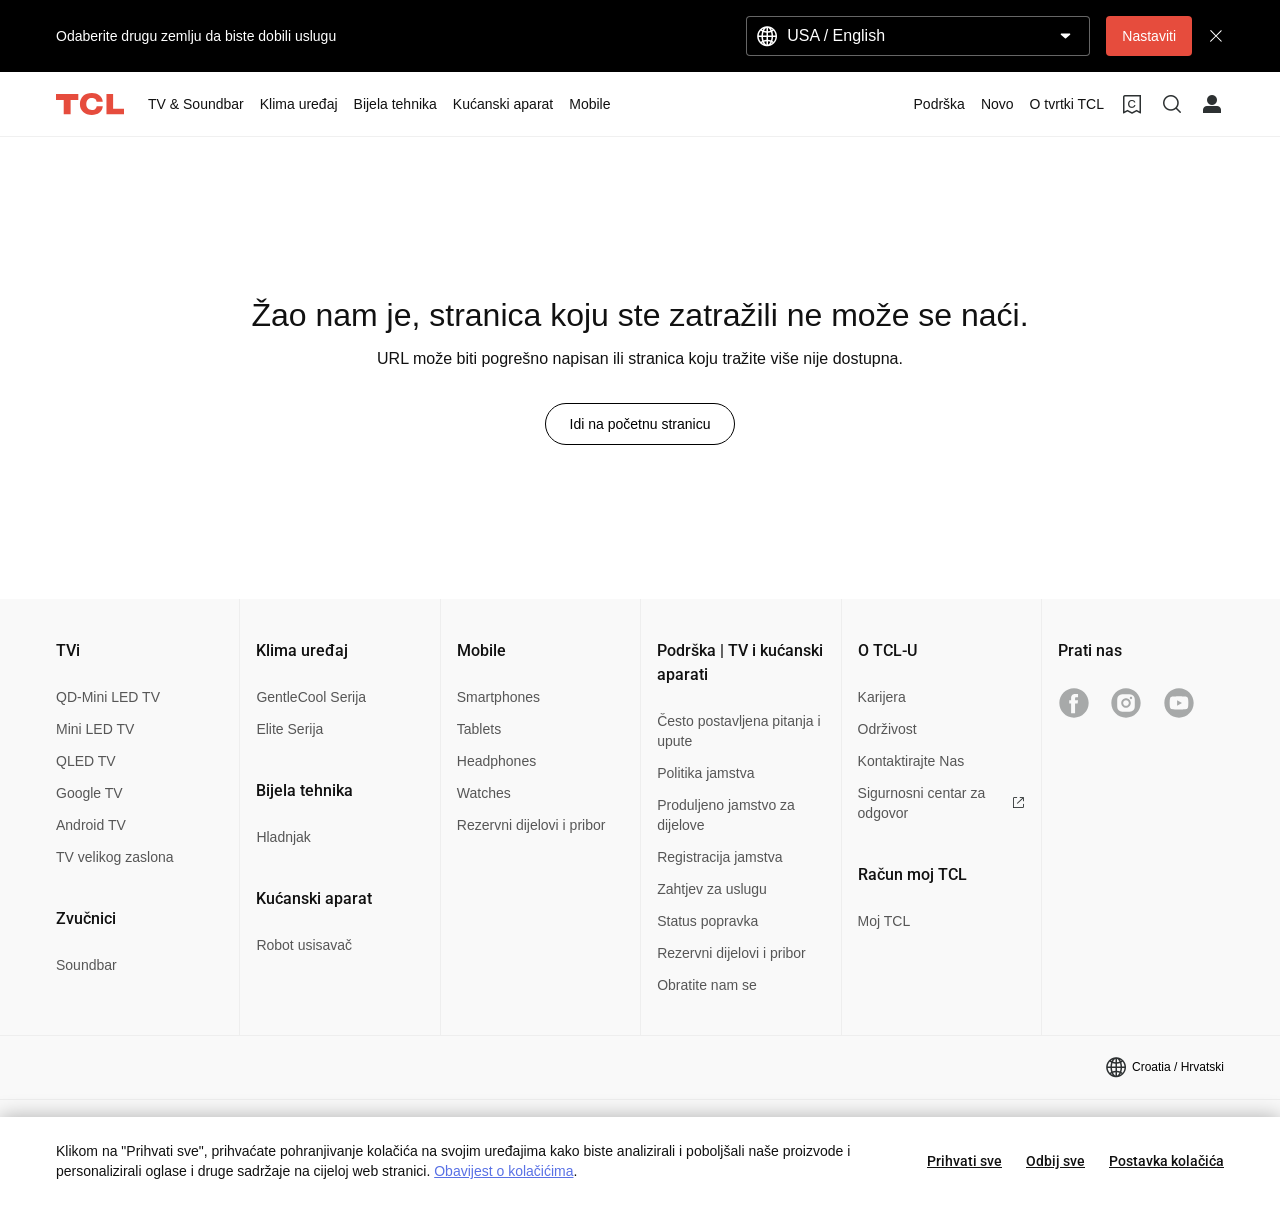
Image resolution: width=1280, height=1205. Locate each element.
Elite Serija (289, 729)
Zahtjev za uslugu (712, 889)
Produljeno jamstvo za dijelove (726, 815)
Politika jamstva (705, 773)
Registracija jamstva (719, 857)
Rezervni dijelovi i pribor (531, 825)
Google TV (89, 793)
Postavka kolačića (1166, 1161)
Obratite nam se (707, 985)
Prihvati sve (964, 1161)
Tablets (479, 729)
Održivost (887, 729)
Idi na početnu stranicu (640, 424)
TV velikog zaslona (115, 857)
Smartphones (498, 697)
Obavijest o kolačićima (503, 1171)
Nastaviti (1149, 36)
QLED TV (86, 761)
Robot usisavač (304, 945)
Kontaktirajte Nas (911, 761)
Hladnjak (283, 837)
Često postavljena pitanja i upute (738, 731)
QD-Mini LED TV (108, 697)
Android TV (91, 825)
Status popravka (707, 921)
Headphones (496, 761)
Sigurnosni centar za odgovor (941, 803)
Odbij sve (1055, 1161)
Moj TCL (884, 921)
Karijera (882, 697)
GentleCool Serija (311, 697)
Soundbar (86, 965)
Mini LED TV (95, 729)
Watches (484, 793)
